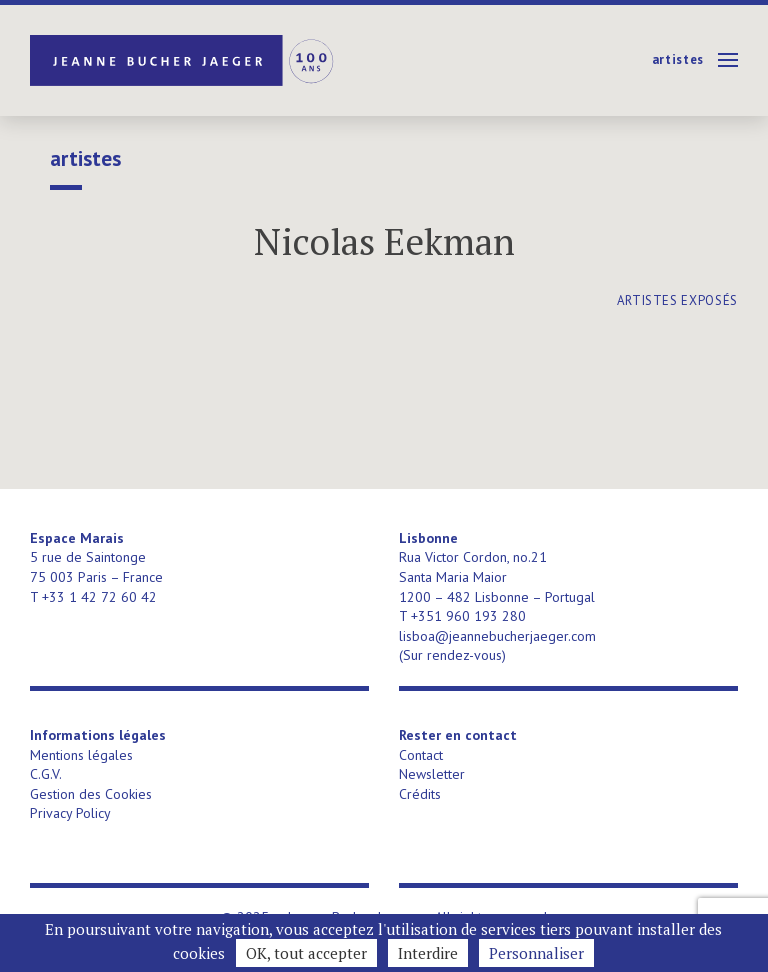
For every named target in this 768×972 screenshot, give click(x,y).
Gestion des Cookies (91, 794)
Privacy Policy (70, 813)
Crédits (420, 794)
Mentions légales (81, 755)
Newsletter (432, 774)
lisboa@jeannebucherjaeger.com (497, 636)
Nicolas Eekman (384, 241)
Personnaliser (536, 953)
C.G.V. (46, 774)
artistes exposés (677, 300)
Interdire (428, 953)
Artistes (678, 59)
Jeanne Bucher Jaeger (183, 60)
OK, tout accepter (306, 953)
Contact (421, 755)
